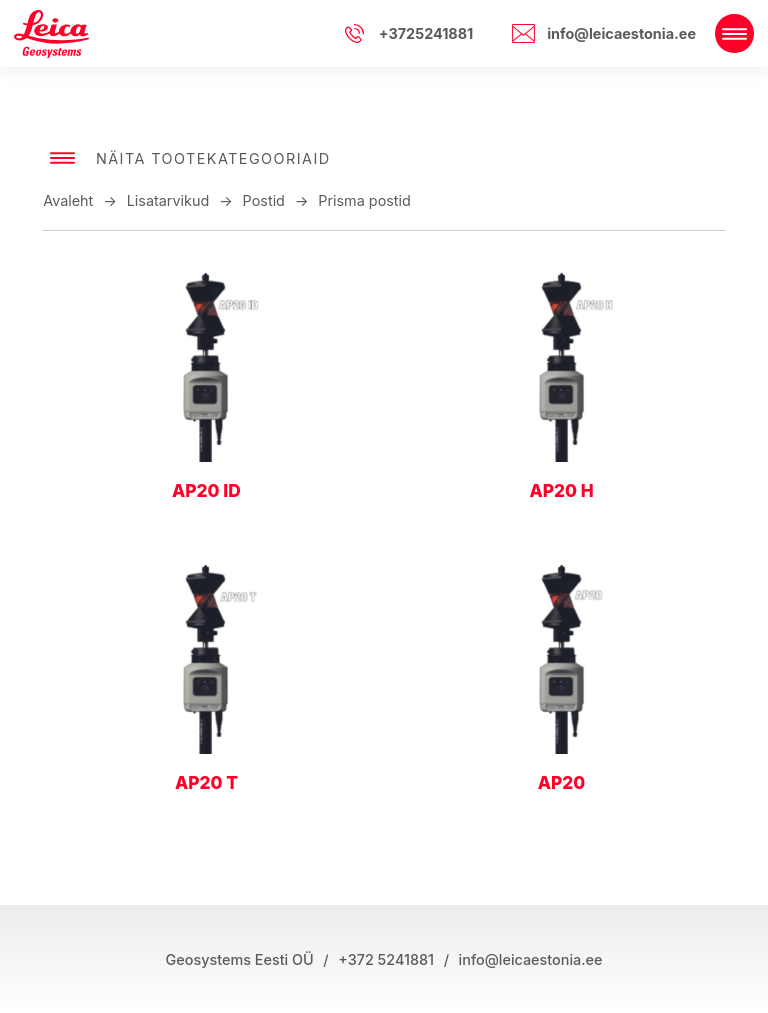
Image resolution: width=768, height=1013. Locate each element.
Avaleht (68, 200)
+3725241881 (426, 33)
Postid (264, 200)
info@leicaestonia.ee (621, 33)
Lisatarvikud (168, 200)
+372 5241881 (386, 959)
